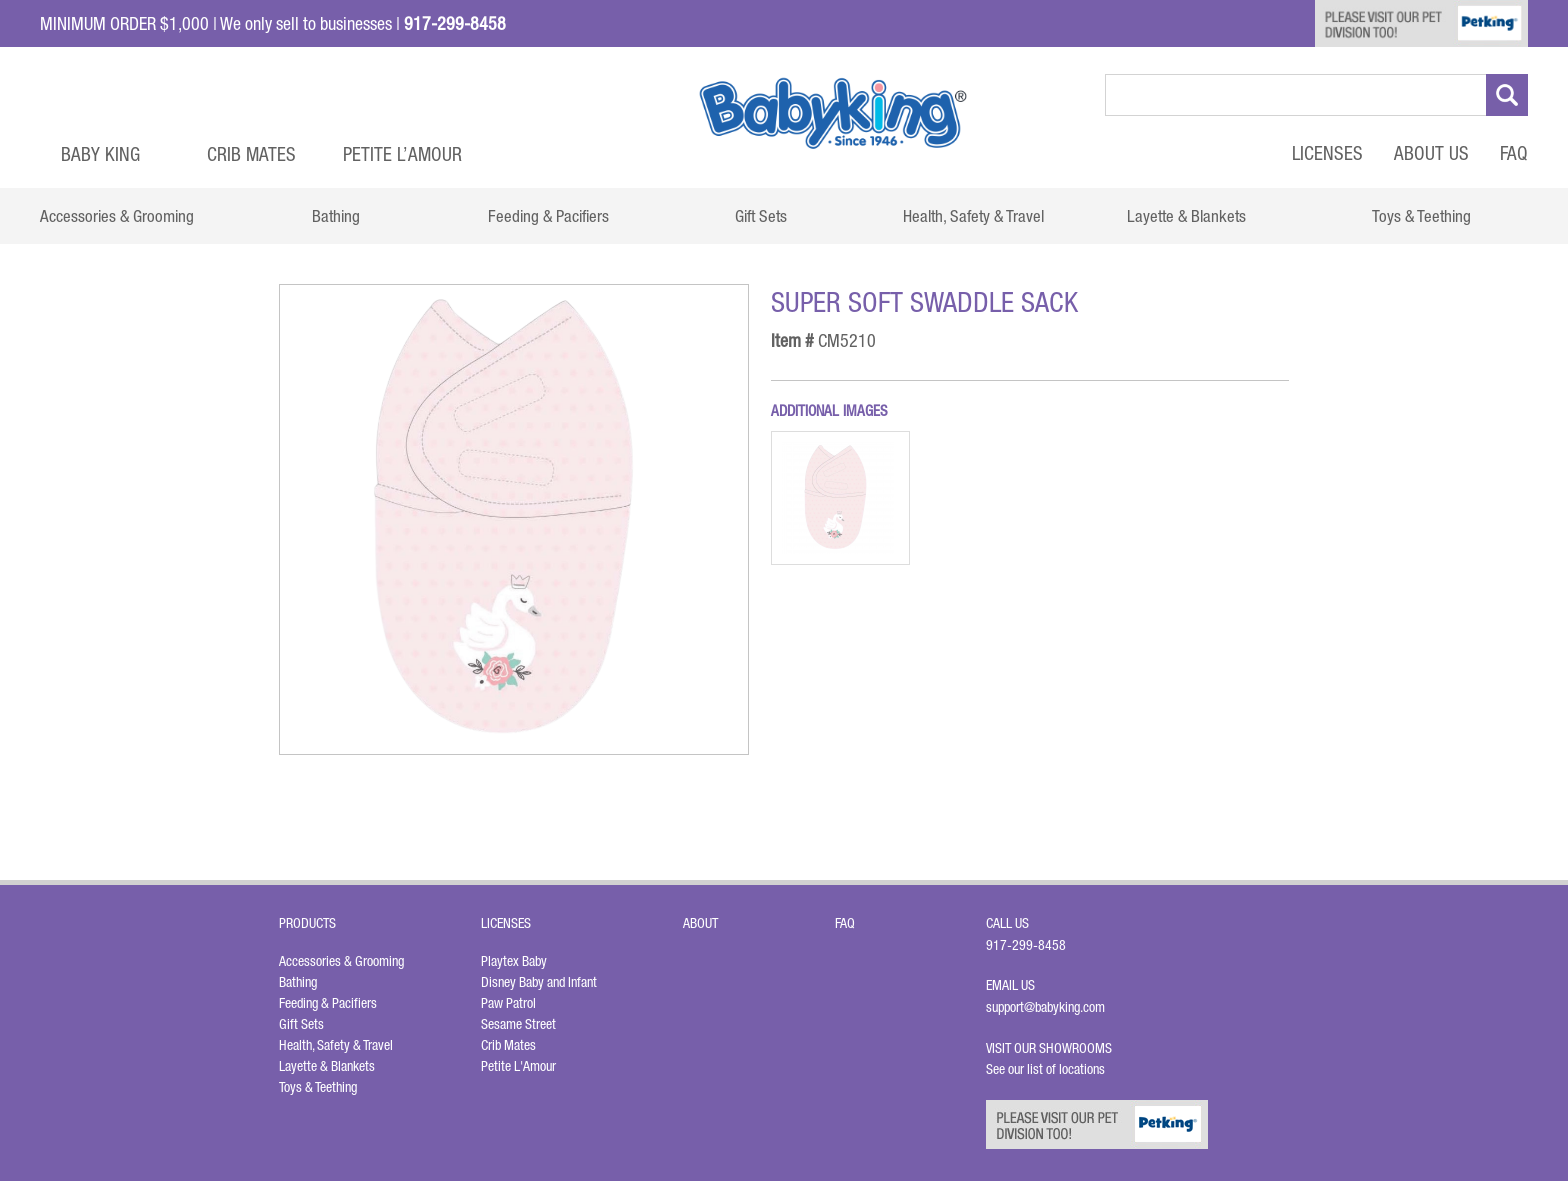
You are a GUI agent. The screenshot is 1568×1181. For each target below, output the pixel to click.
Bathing (298, 982)
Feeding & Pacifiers (328, 1003)
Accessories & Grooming (341, 961)
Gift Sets (301, 1024)
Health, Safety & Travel (336, 1045)
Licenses (1327, 153)
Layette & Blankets (327, 1066)
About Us (1431, 153)
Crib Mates (251, 154)
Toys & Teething (318, 1087)
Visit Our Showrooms (1052, 1048)
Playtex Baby (514, 961)
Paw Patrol (508, 1003)
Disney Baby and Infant (539, 982)
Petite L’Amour (402, 154)
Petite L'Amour (518, 1066)
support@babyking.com (1045, 1007)
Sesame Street (518, 1024)
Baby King (100, 154)
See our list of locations (1045, 1069)
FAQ (1514, 153)
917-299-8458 (1026, 945)
